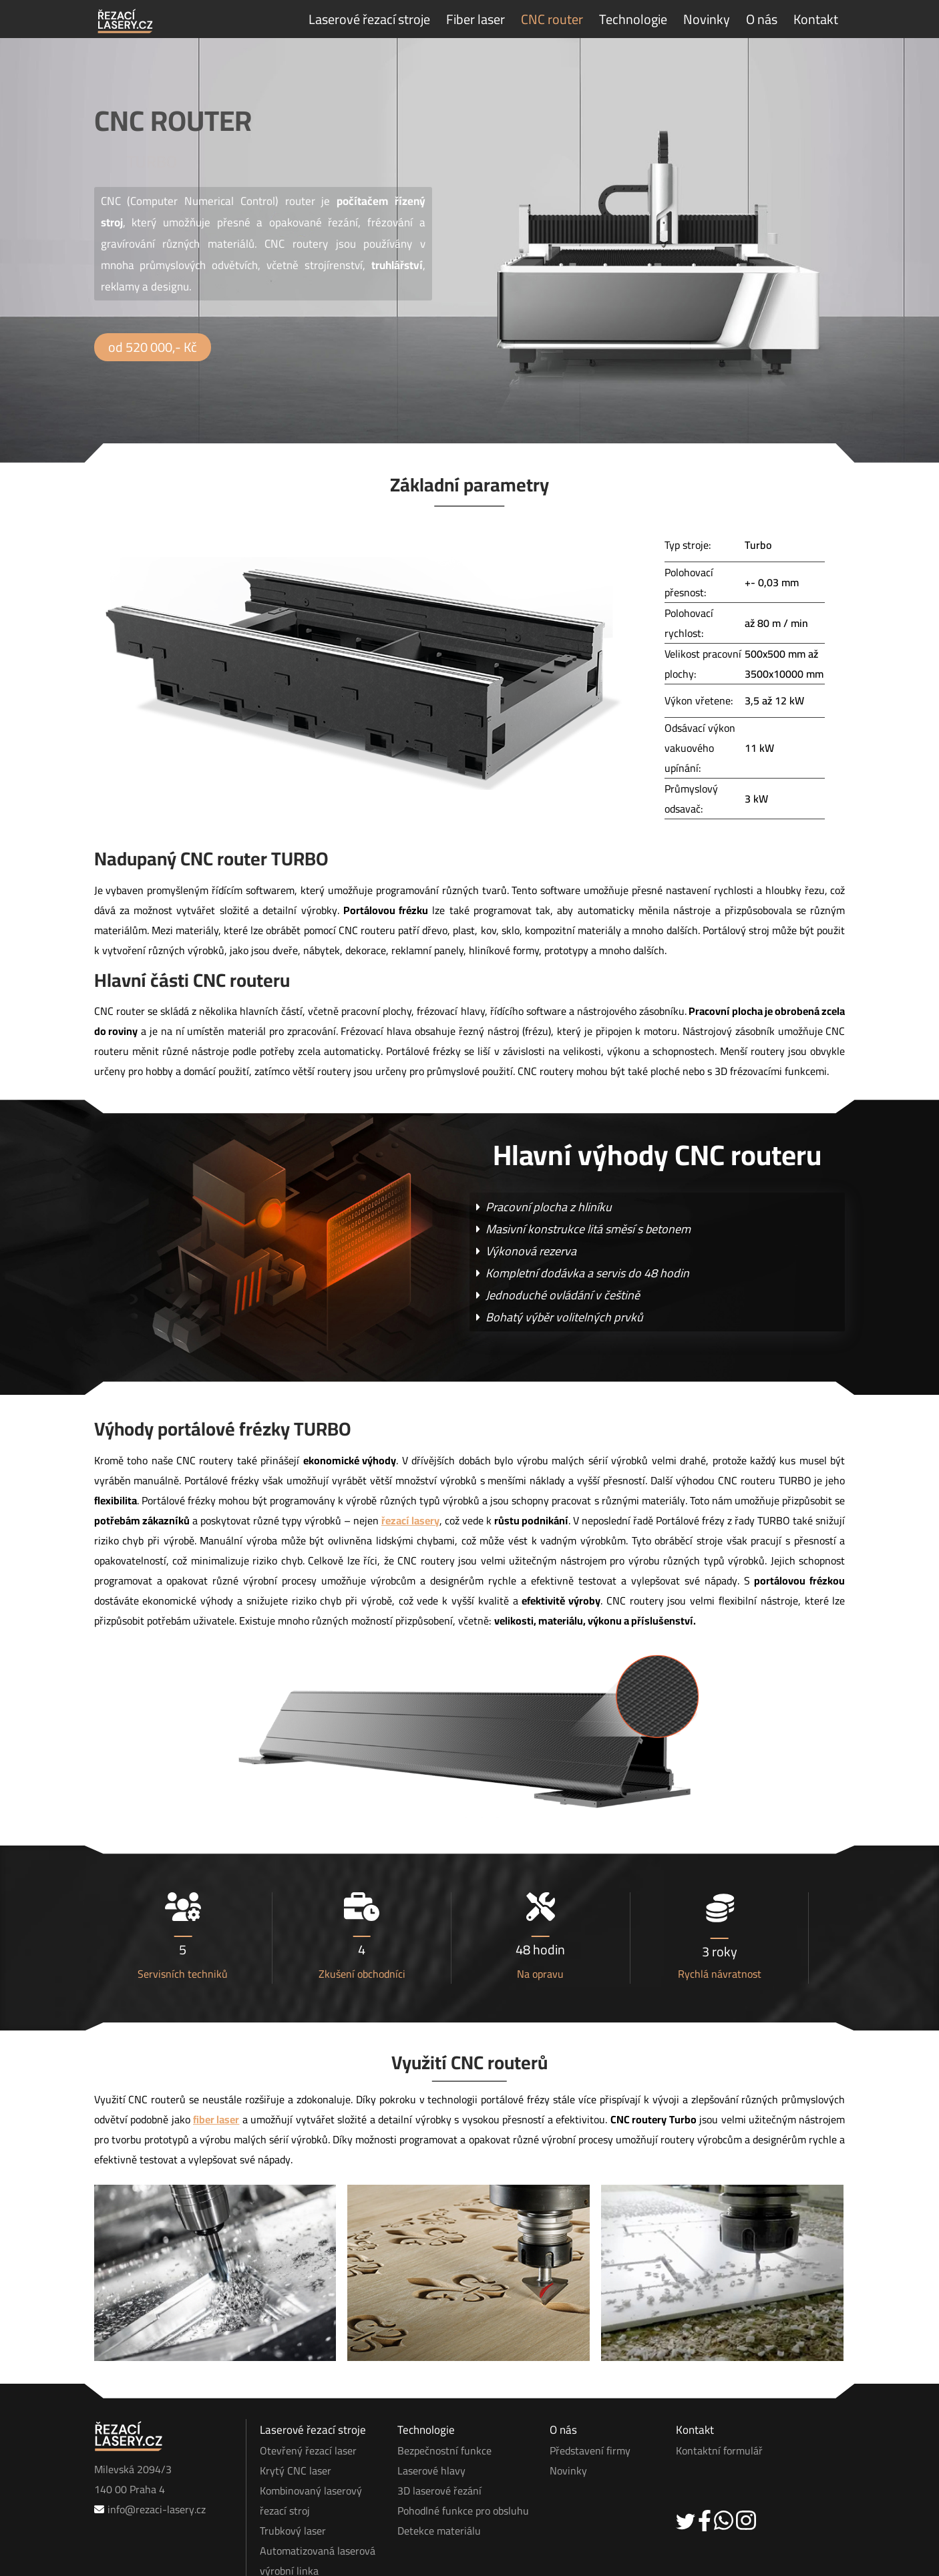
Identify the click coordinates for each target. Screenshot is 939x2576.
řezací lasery (410, 1469)
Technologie (633, 19)
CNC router (552, 19)
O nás (761, 19)
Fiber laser (475, 19)
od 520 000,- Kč (152, 347)
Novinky (706, 19)
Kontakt (815, 19)
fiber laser (216, 2069)
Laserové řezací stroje (369, 19)
